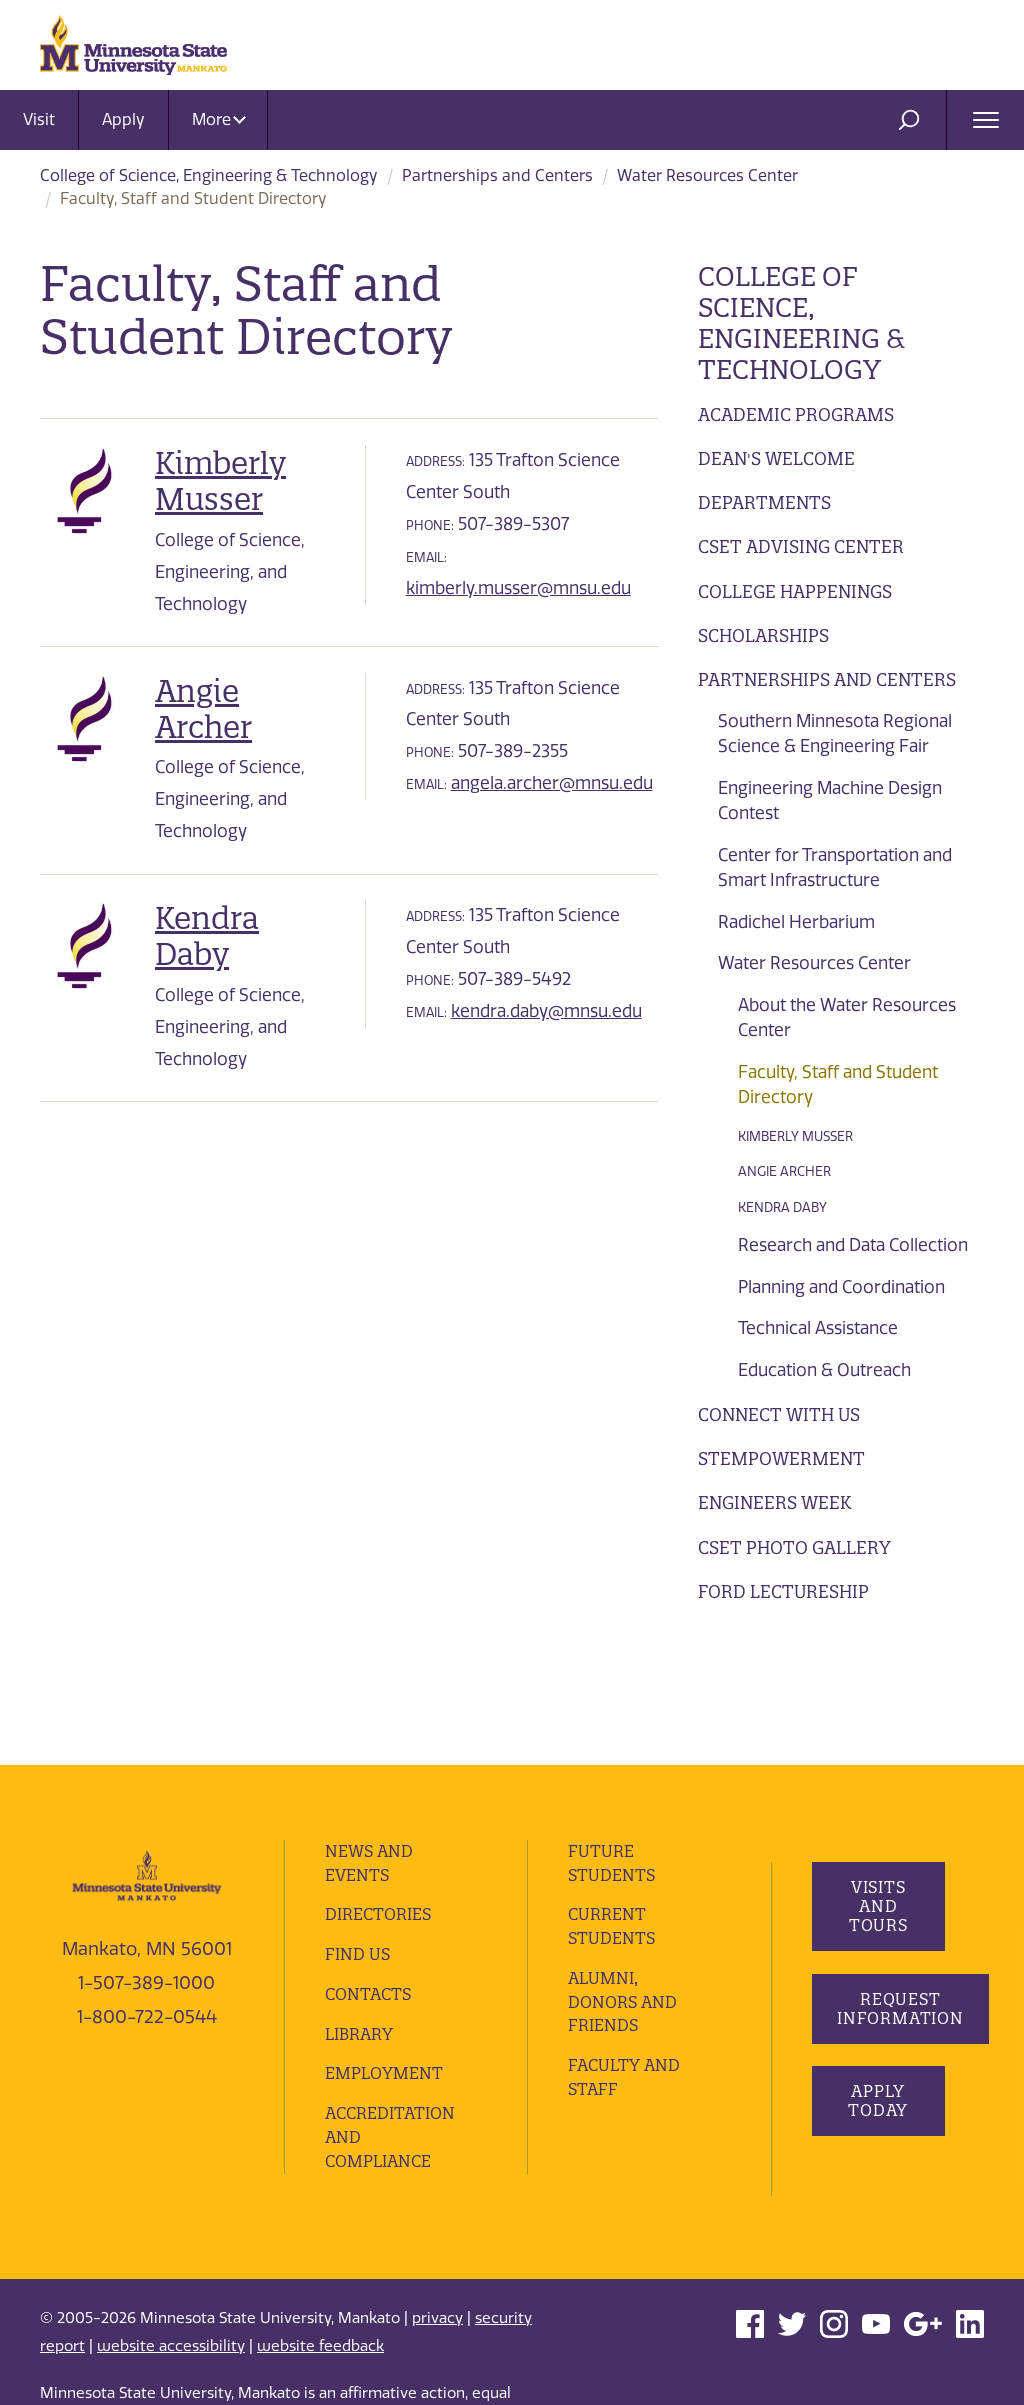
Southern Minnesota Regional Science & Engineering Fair (835, 734)
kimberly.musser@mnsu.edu (518, 588)
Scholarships (763, 635)
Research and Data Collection (853, 1245)
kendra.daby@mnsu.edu (546, 1011)
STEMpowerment (781, 1458)
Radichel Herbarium (796, 922)
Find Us (357, 1827)
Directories (378, 1787)
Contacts (368, 1866)
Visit (39, 119)
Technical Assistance (818, 1328)
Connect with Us (779, 1414)
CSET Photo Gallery (794, 1547)
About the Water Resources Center (847, 1018)
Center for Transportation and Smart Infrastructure (835, 868)
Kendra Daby (782, 1207)
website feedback (320, 2218)
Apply (123, 119)
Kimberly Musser (795, 1136)
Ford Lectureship (783, 1591)
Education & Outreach (824, 1370)
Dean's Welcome (776, 458)
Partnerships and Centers (497, 175)
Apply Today (878, 1973)
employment (384, 1946)
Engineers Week (774, 1502)
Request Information (900, 1880)
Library (359, 1906)
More (219, 119)
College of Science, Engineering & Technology (209, 175)
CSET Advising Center (801, 546)
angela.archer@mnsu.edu (552, 783)
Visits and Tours (877, 1779)
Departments (764, 502)
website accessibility (171, 2218)
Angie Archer (784, 1171)
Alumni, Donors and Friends (622, 1874)
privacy (437, 2190)
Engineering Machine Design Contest (830, 801)
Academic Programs (796, 414)
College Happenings (795, 591)
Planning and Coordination (841, 1287)
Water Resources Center (707, 175)
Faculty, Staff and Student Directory (838, 1085)
